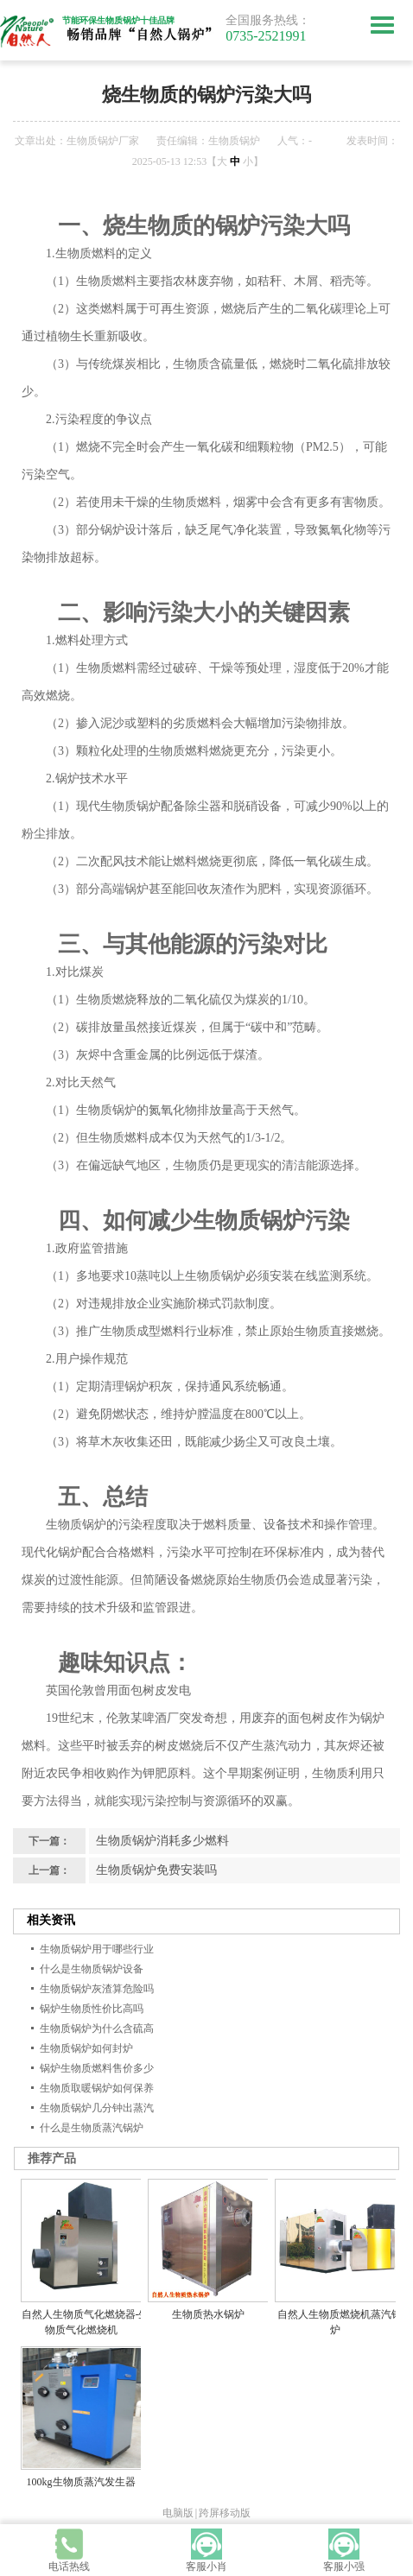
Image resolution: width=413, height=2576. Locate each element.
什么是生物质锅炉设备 (91, 1969)
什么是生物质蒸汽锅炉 (91, 2128)
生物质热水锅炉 (208, 2314)
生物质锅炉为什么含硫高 (97, 2028)
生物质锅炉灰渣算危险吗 (97, 1989)
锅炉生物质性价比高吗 (91, 2009)
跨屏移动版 (225, 2513)
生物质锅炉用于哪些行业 (97, 1949)
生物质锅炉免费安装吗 (156, 1870)
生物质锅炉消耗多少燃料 (162, 1840)
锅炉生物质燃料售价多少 (97, 2068)
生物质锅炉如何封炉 (86, 2048)
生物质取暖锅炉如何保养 (97, 2088)
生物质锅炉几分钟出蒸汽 (97, 2108)
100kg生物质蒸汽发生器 (81, 2482)
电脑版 (178, 2513)
